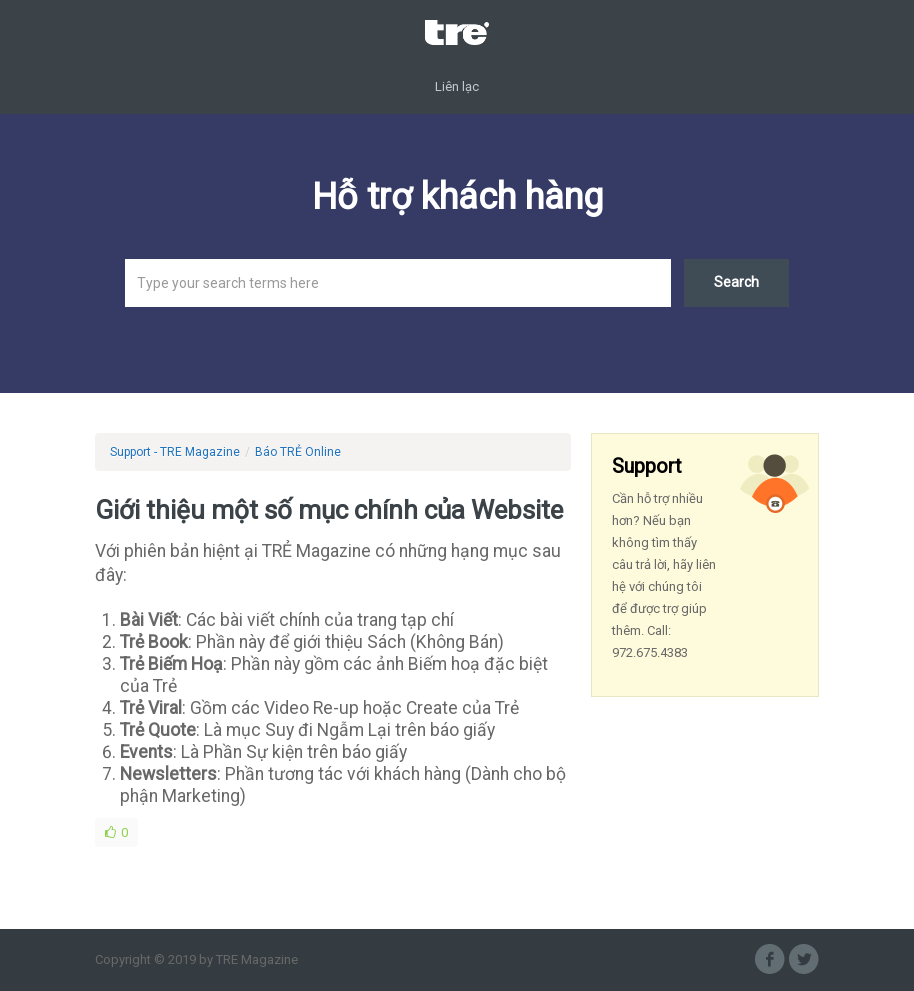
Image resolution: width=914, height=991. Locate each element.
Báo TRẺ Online (298, 452)
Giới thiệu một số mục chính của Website (329, 510)
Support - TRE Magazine (175, 452)
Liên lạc (457, 86)
